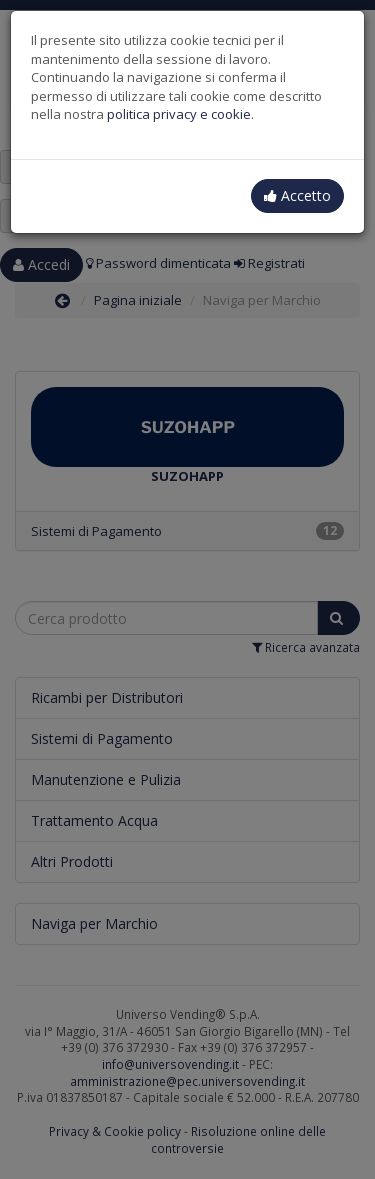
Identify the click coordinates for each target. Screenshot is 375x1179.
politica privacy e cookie (179, 114)
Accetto (297, 195)
